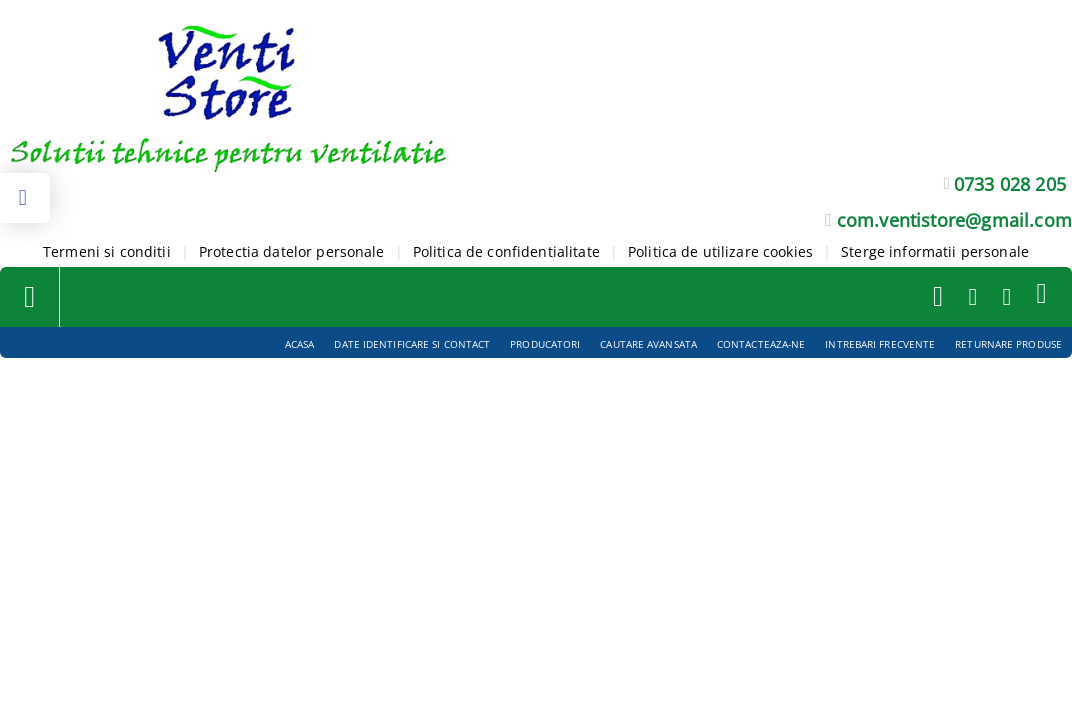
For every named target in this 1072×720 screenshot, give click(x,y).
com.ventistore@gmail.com (954, 220)
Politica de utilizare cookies (720, 251)
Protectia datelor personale (292, 251)
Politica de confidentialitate (506, 251)
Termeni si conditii (107, 251)
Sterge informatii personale (935, 251)
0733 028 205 (1010, 184)
